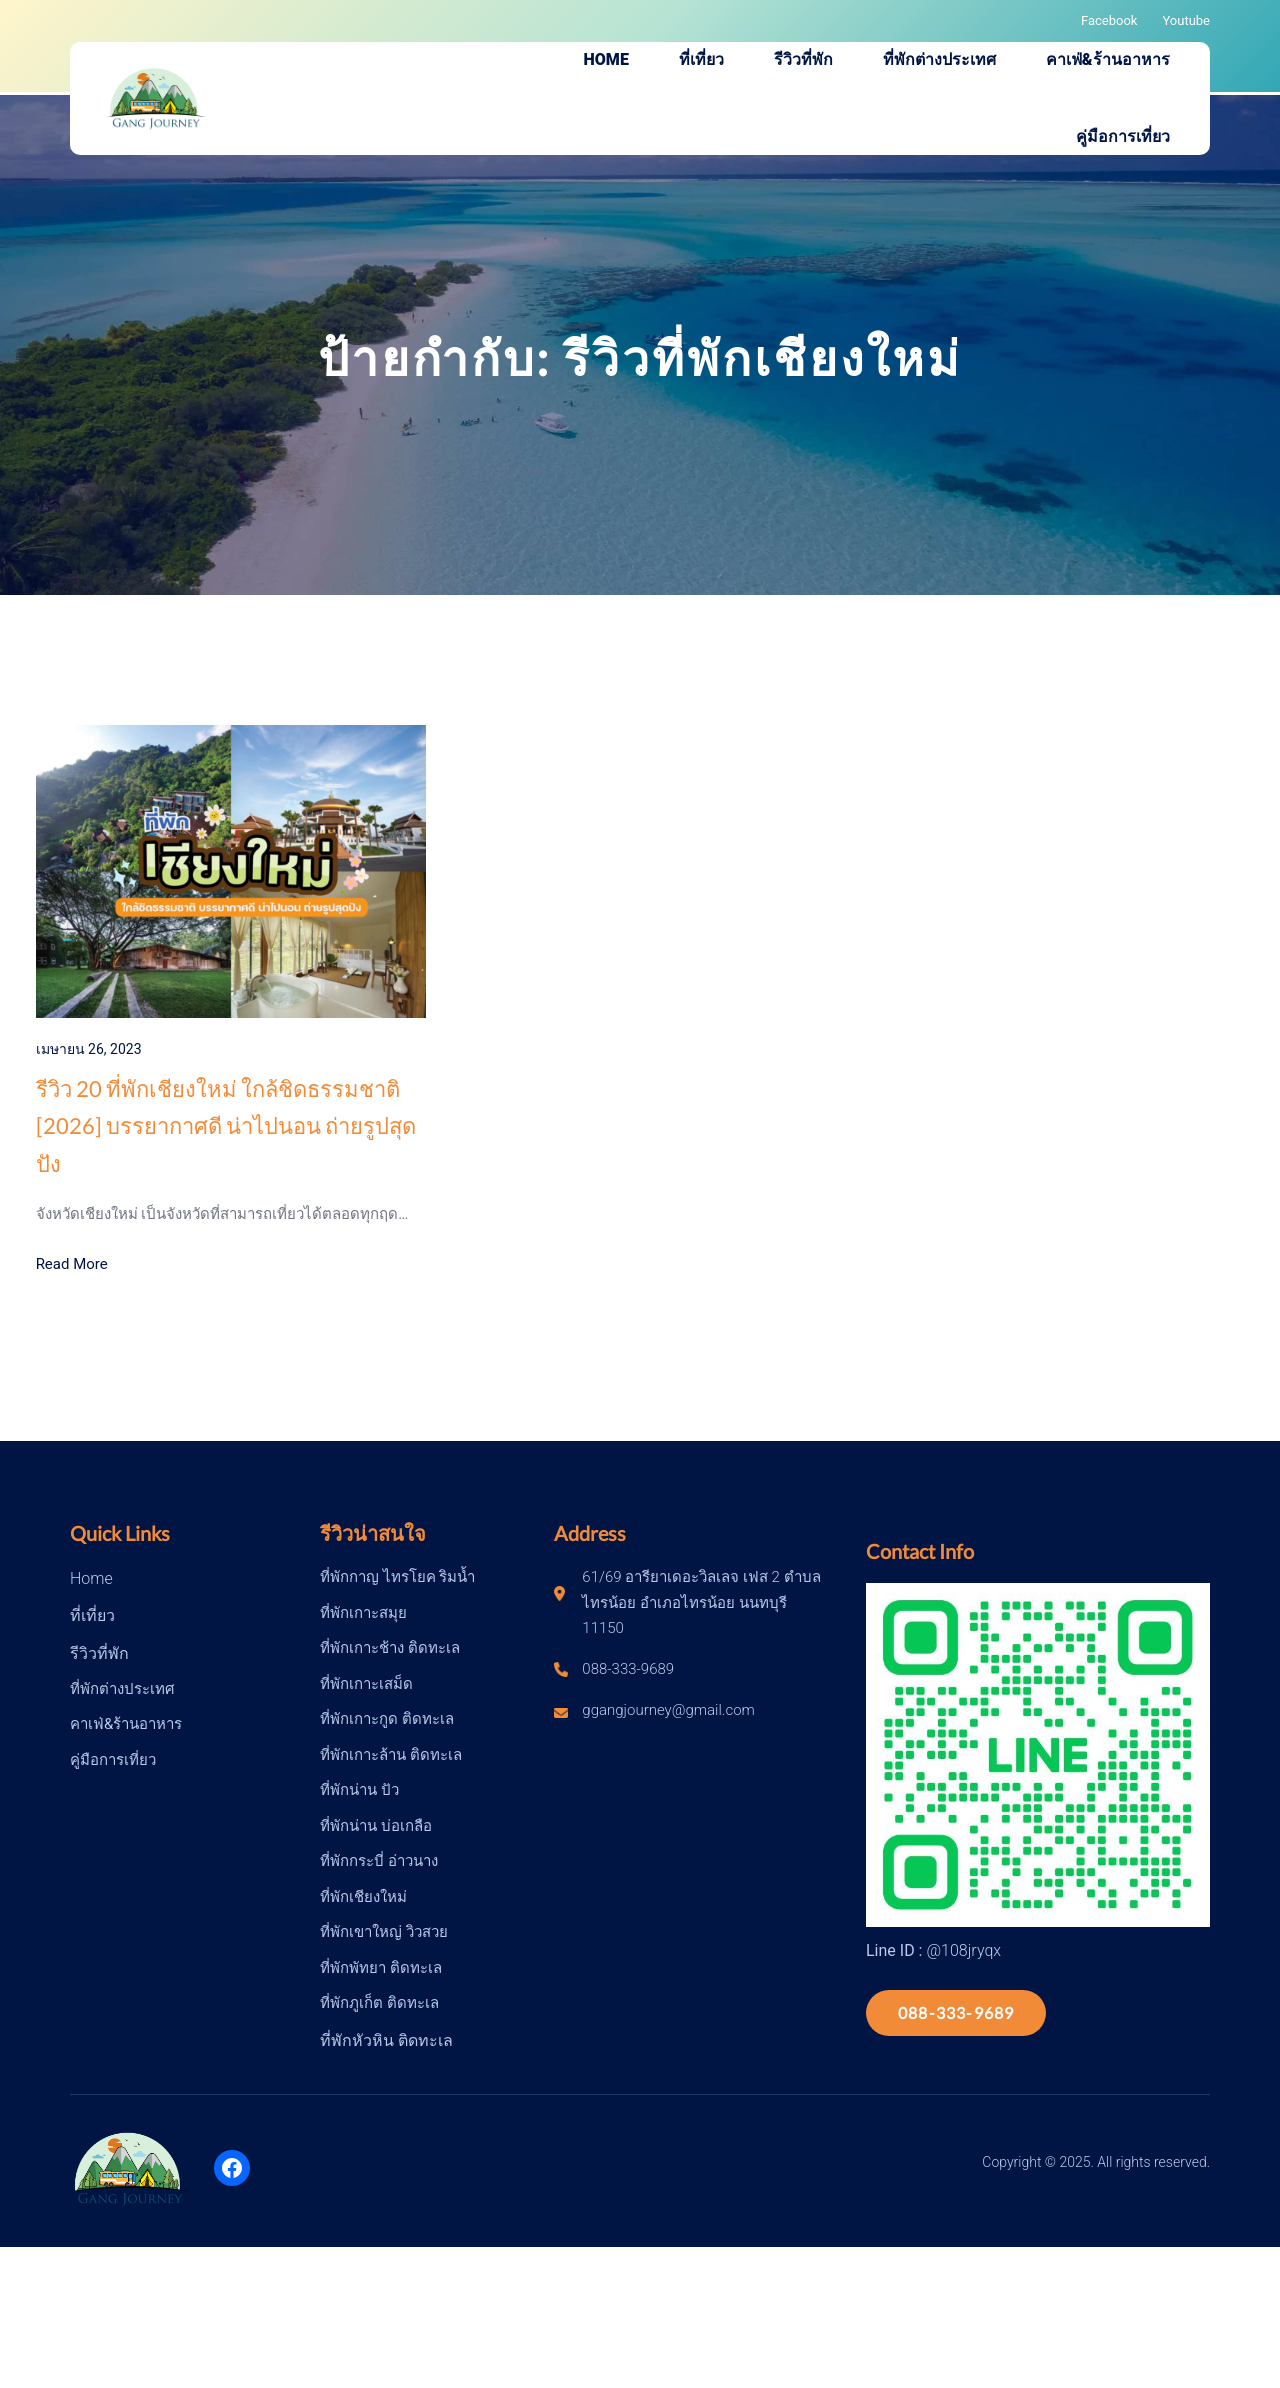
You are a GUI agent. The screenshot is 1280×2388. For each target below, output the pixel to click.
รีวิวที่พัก (99, 1653)
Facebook (1109, 20)
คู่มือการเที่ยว (113, 1760)
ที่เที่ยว (92, 1615)
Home (91, 1578)
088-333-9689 (956, 2012)
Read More (72, 1264)
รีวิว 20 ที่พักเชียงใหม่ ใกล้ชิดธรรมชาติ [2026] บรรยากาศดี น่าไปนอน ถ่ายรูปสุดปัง (226, 1126)
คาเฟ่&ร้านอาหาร (126, 1724)
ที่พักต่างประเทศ (122, 1689)
